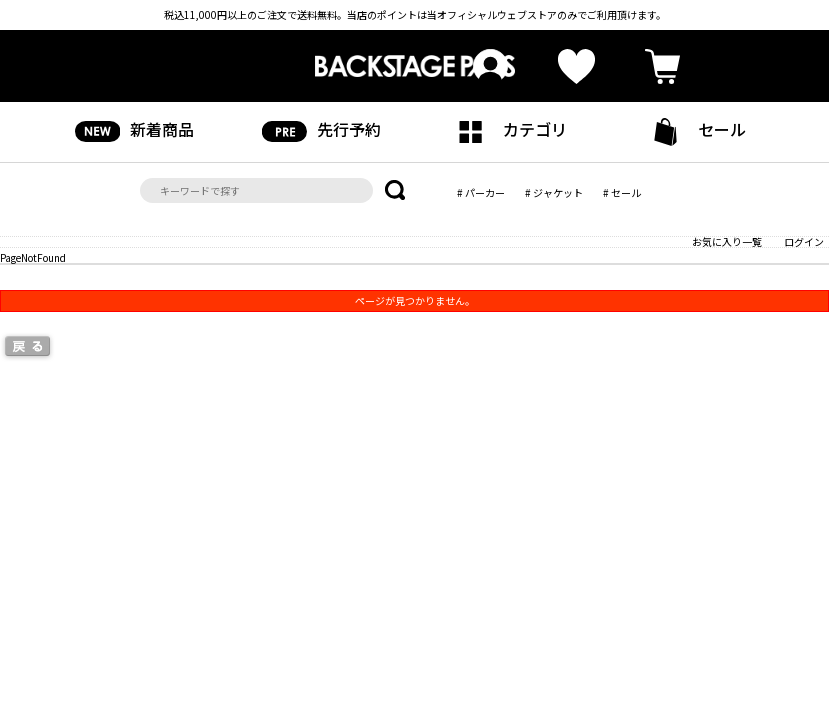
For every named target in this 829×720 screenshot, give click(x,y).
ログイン (804, 241)
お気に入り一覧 (727, 241)
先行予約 (321, 129)
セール (694, 131)
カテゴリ (507, 130)
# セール (622, 192)
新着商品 (134, 129)
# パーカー (481, 192)
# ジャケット (554, 192)
